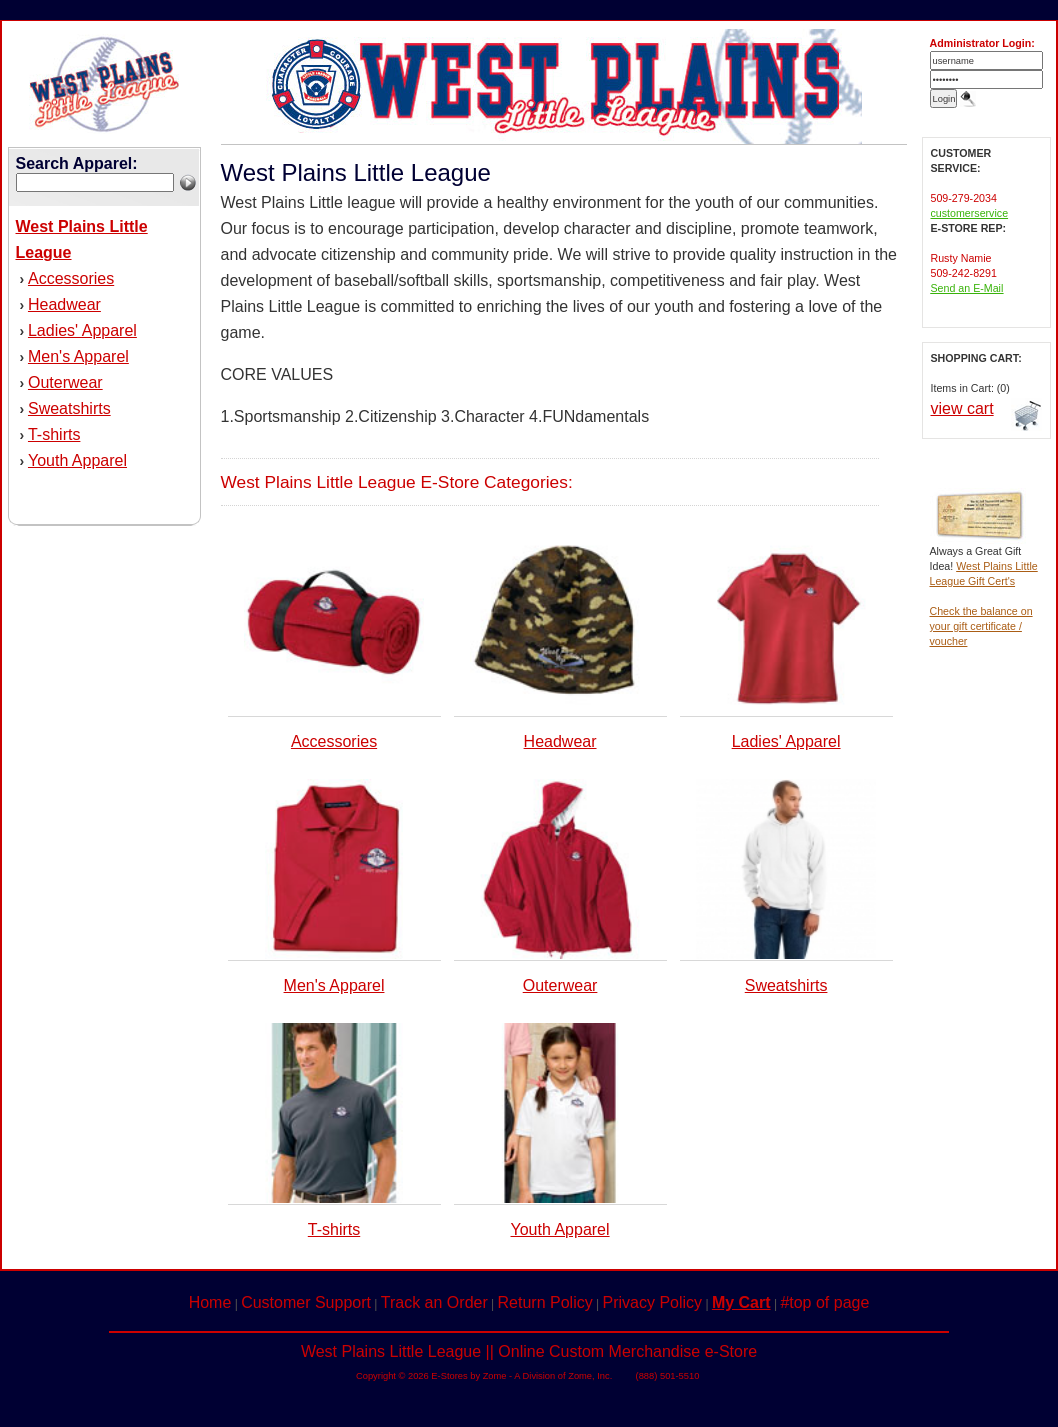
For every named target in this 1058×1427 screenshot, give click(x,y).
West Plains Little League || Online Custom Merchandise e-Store (529, 1351)
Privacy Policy (653, 1302)
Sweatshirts (69, 408)
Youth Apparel (77, 460)
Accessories (71, 278)
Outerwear (65, 382)
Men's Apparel (78, 356)
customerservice (970, 213)
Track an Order (434, 1302)
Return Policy (545, 1302)
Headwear (64, 304)
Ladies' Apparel (82, 330)
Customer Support (306, 1302)
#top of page (824, 1302)
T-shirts (54, 434)
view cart (962, 408)
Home (210, 1302)
